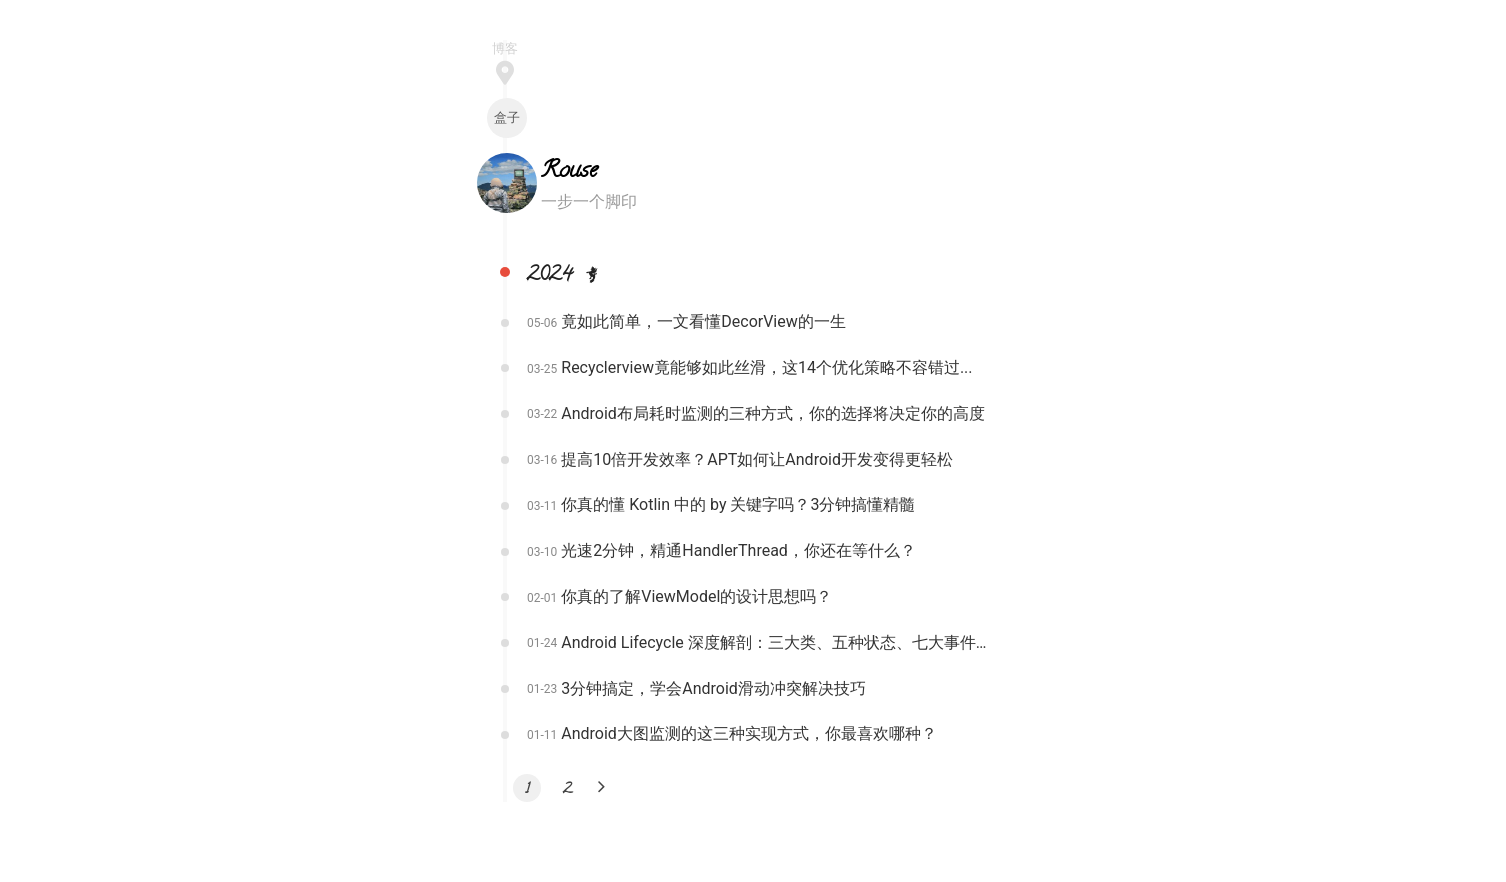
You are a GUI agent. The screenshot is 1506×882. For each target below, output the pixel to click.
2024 (566, 276)
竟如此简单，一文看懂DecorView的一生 (703, 321)
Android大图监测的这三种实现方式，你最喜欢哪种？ (749, 733)
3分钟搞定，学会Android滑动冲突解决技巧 (713, 688)
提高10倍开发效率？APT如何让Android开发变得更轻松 (757, 459)
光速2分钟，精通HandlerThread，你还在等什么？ (738, 550)
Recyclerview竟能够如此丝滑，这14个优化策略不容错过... (766, 367)
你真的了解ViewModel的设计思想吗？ (696, 596)
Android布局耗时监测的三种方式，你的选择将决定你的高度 (773, 413)
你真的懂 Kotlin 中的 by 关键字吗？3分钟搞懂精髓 (738, 504)
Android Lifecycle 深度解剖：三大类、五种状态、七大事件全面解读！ (776, 642)
